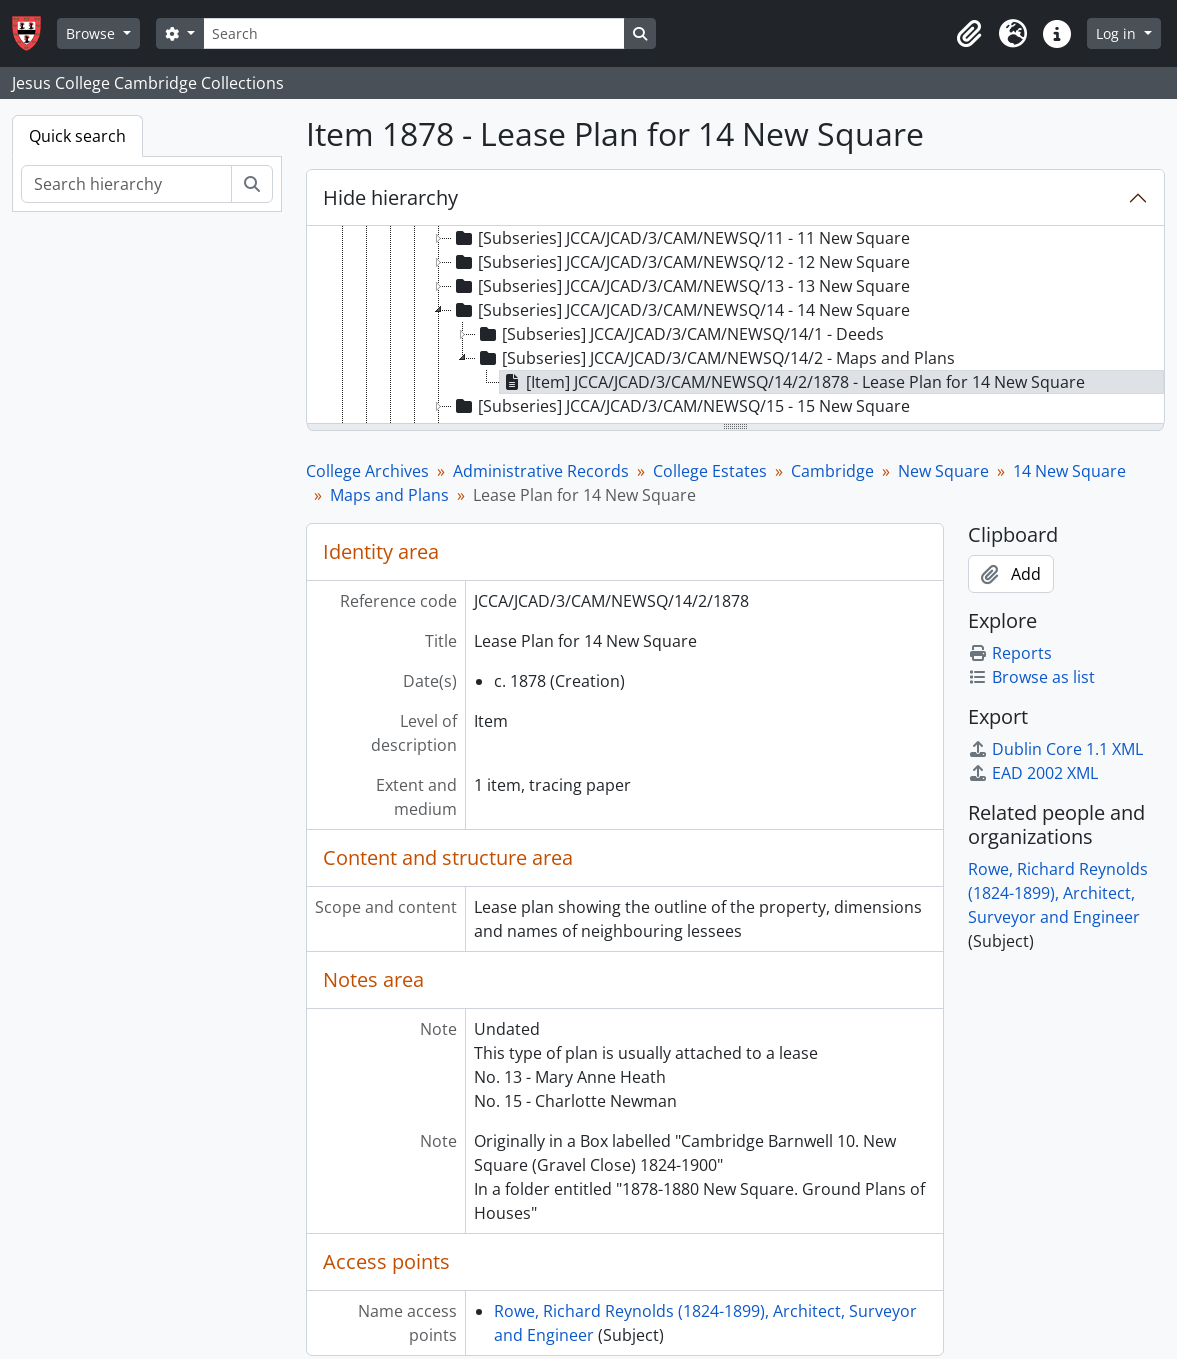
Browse (92, 33)
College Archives (367, 471)
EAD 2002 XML (1033, 773)
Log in (1118, 33)
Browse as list (1031, 677)
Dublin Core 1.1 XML (1055, 749)
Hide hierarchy (390, 197)
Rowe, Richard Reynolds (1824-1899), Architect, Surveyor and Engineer (1058, 893)
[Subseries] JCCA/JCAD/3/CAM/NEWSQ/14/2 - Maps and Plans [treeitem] (715, 358)
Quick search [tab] (77, 136)
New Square (943, 471)
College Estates (710, 471)
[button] (969, 34)
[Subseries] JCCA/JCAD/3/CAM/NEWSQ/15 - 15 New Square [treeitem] (681, 406)
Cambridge (832, 471)
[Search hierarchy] (126, 184)
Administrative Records (541, 471)
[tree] (735, 326)
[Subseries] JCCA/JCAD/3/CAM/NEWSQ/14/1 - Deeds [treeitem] (680, 334)
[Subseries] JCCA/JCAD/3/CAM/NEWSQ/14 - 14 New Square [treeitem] (681, 310)
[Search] (414, 33)
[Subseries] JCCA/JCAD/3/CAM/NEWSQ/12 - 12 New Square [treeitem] (681, 262)
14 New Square (1069, 471)
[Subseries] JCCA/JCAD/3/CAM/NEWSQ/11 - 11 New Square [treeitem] (681, 238)
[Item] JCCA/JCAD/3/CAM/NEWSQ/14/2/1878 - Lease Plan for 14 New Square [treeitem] (792, 382)
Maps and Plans (389, 495)
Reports (1010, 653)
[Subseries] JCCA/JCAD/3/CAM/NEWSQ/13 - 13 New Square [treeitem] (681, 286)
